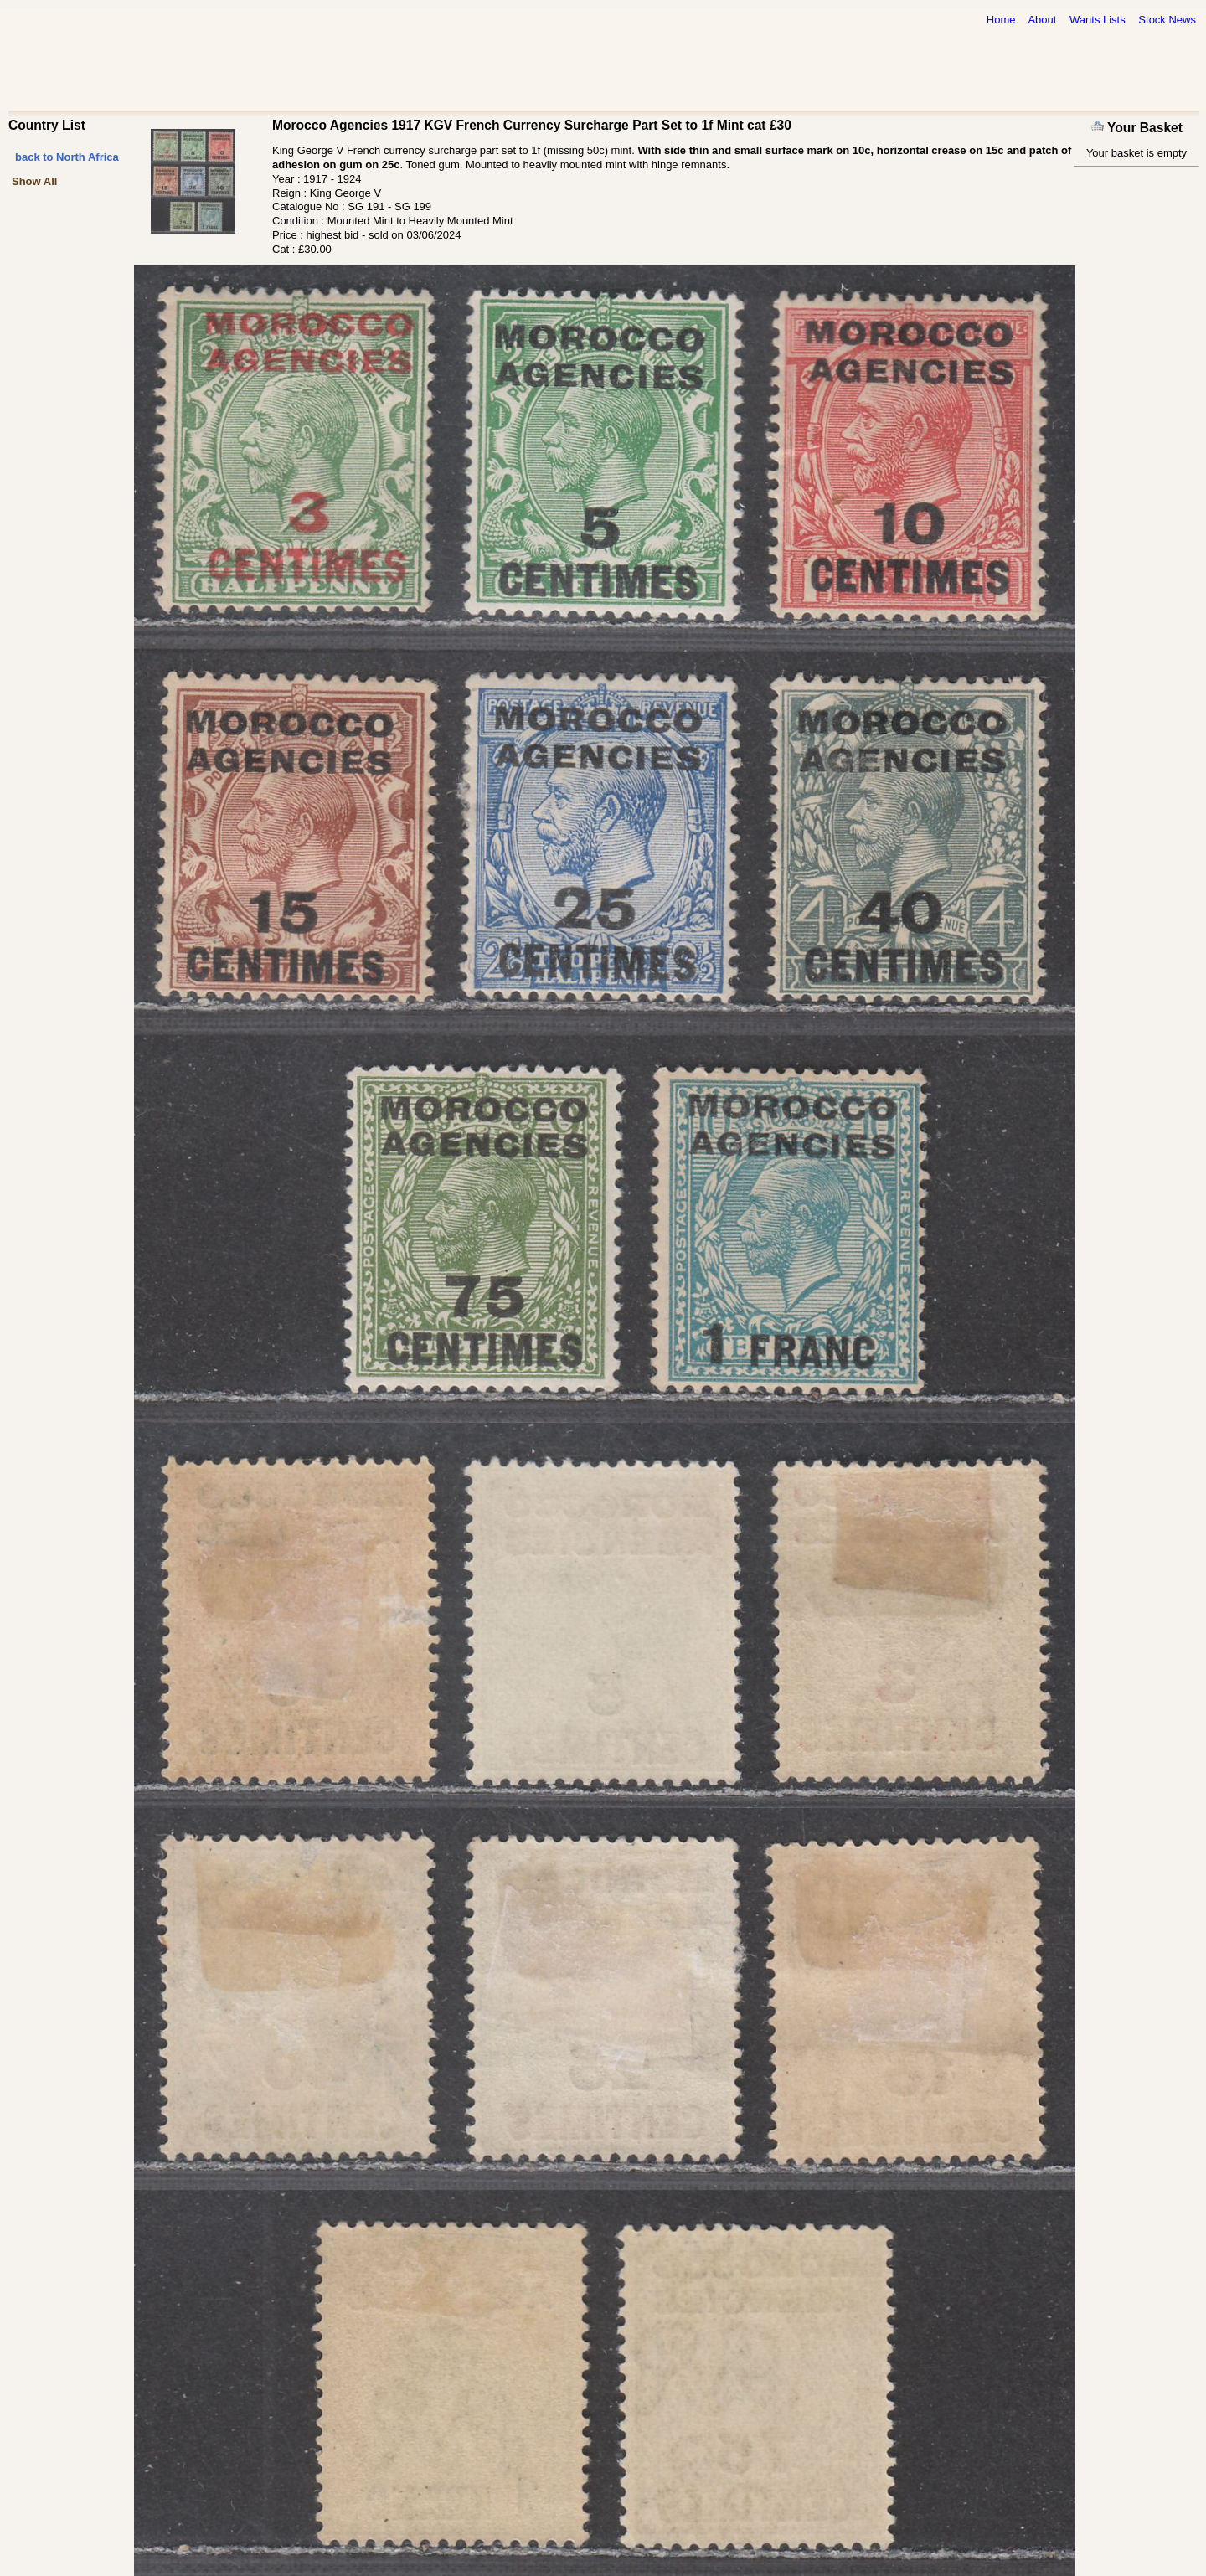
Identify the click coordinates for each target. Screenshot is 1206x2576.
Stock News (1167, 19)
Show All (34, 181)
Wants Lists (1097, 19)
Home (1001, 19)
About (1042, 19)
